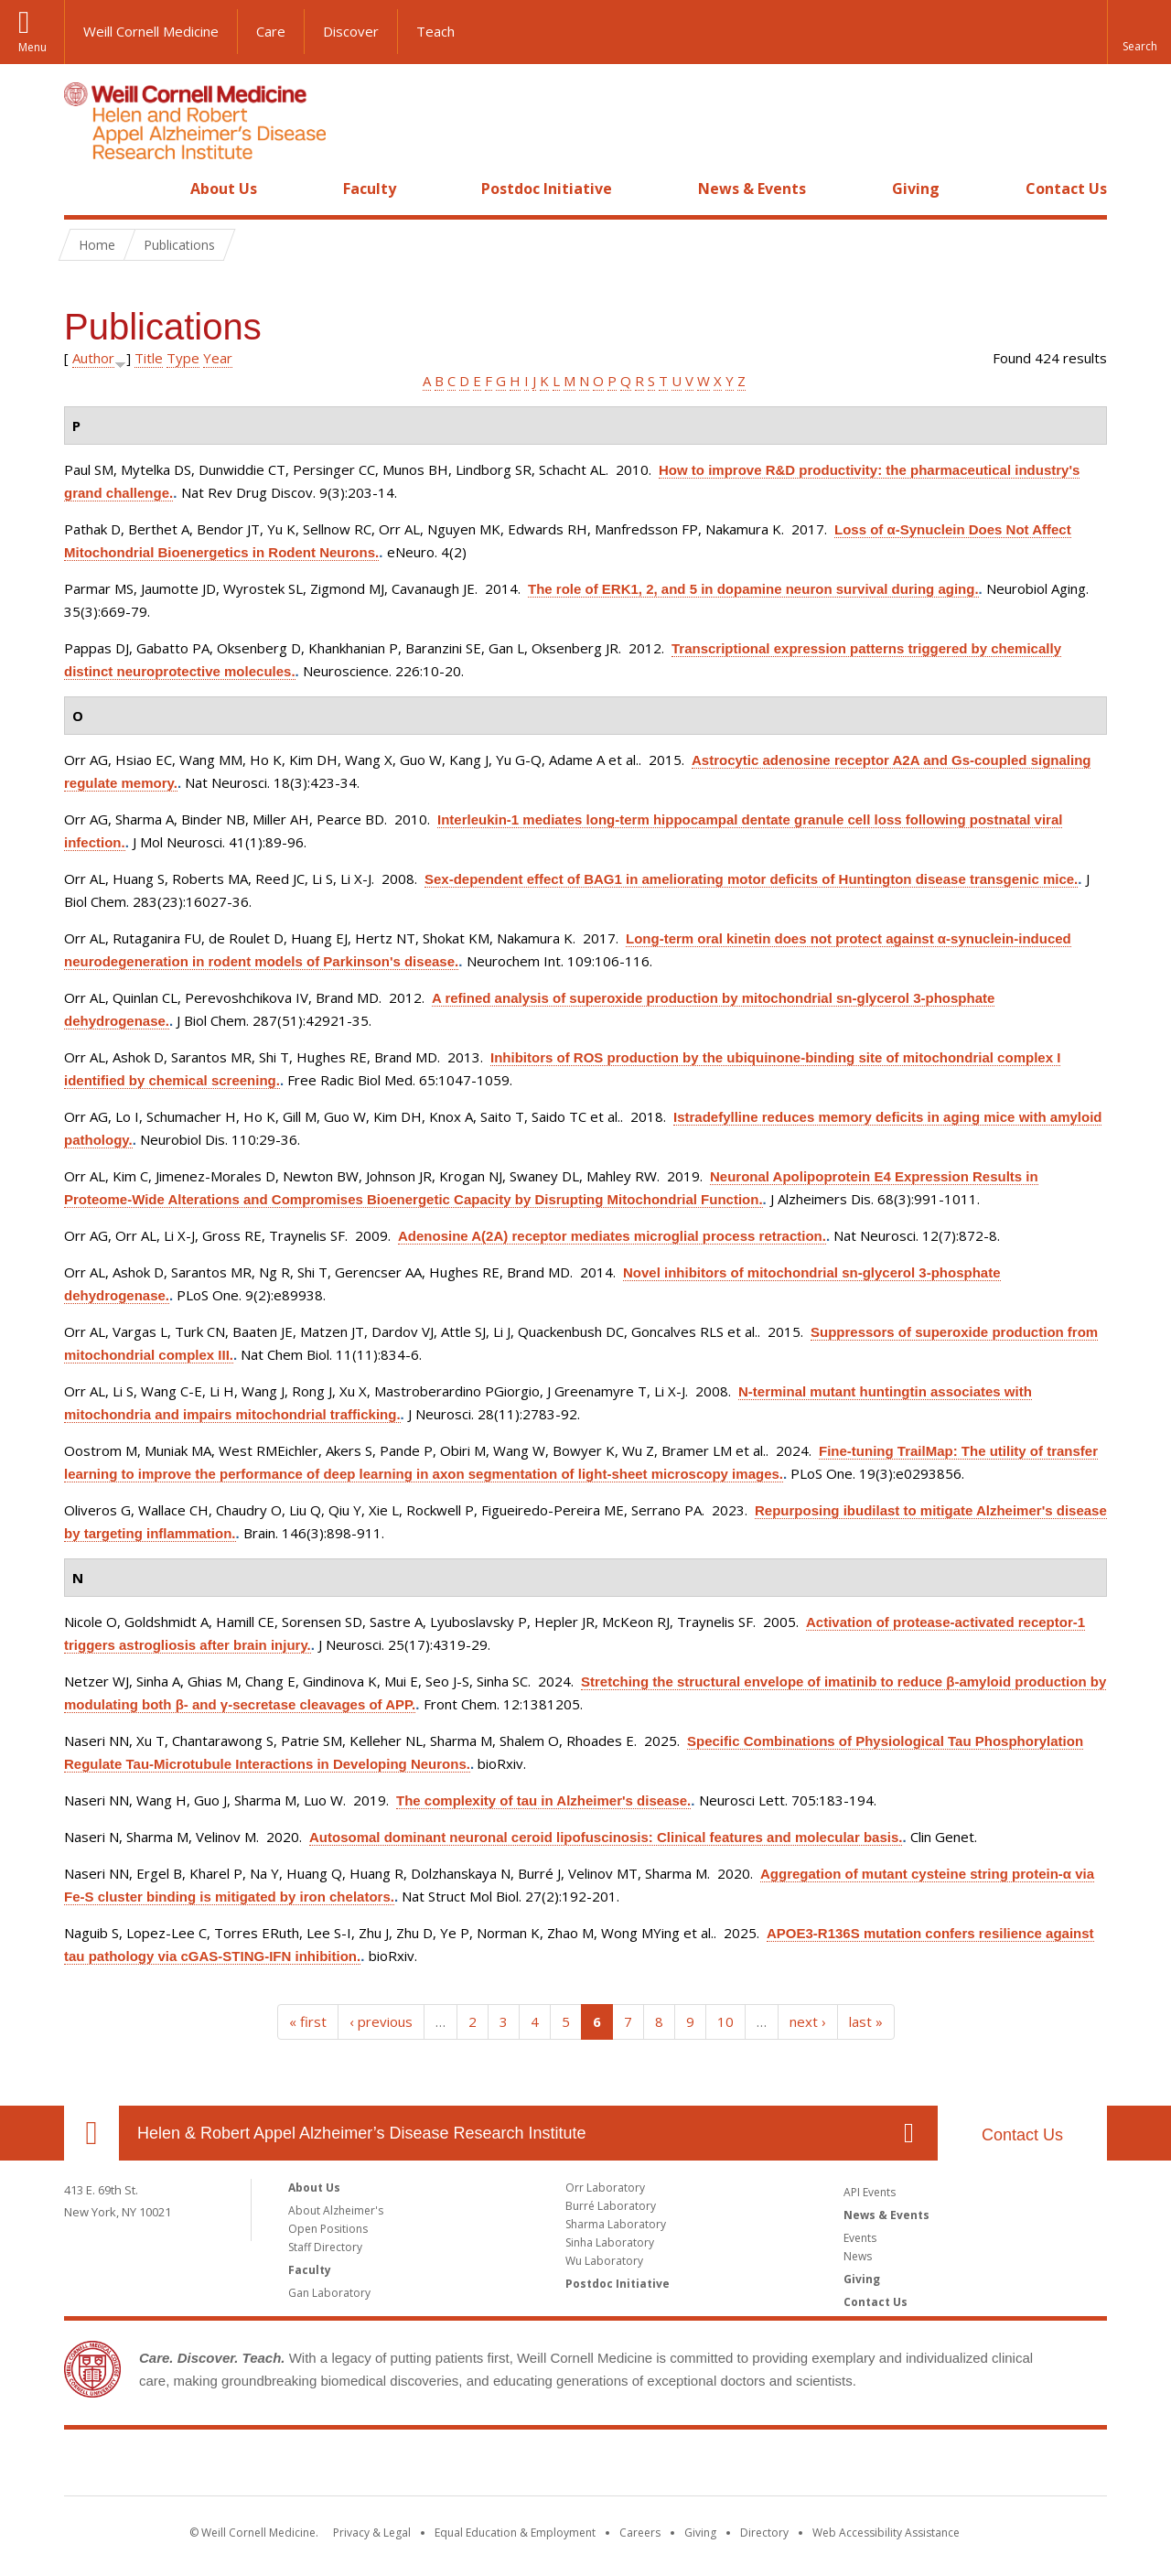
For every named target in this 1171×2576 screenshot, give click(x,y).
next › (808, 2021)
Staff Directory (325, 2247)
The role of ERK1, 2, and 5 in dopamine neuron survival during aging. (753, 589)
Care (270, 31)
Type (183, 358)
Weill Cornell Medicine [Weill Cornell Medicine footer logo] (585, 2466)
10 (725, 2021)
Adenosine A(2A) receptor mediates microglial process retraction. (612, 1236)
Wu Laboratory (604, 2261)
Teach (435, 31)
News (857, 2256)
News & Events (752, 188)
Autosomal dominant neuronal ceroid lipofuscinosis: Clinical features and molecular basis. (605, 1837)
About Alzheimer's (335, 2210)
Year (217, 358)
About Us (223, 188)
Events (859, 2238)
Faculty (369, 188)
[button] (1139, 32)
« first (308, 2021)
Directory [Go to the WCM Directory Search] (764, 2532)
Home (84, 188)
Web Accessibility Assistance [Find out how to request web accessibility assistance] (886, 2532)
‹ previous (381, 2021)
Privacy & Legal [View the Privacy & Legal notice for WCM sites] (372, 2532)
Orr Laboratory (605, 2187)
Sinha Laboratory (609, 2242)
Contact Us (1066, 188)
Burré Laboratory (610, 2206)
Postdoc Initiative (546, 188)
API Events (869, 2192)
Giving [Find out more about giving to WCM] (700, 2532)
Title (148, 358)
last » (866, 2021)
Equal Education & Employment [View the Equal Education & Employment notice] (515, 2532)
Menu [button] (32, 47)
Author (93, 358)
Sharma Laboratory (615, 2224)
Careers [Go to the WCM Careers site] (640, 2532)
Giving (916, 188)
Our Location (91, 2133)
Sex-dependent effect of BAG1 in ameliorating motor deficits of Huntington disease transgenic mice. (751, 879)
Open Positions (328, 2228)
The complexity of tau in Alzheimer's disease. (543, 1800)
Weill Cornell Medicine (151, 31)
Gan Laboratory (329, 2293)
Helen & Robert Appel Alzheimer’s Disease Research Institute (361, 2133)
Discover (351, 31)
